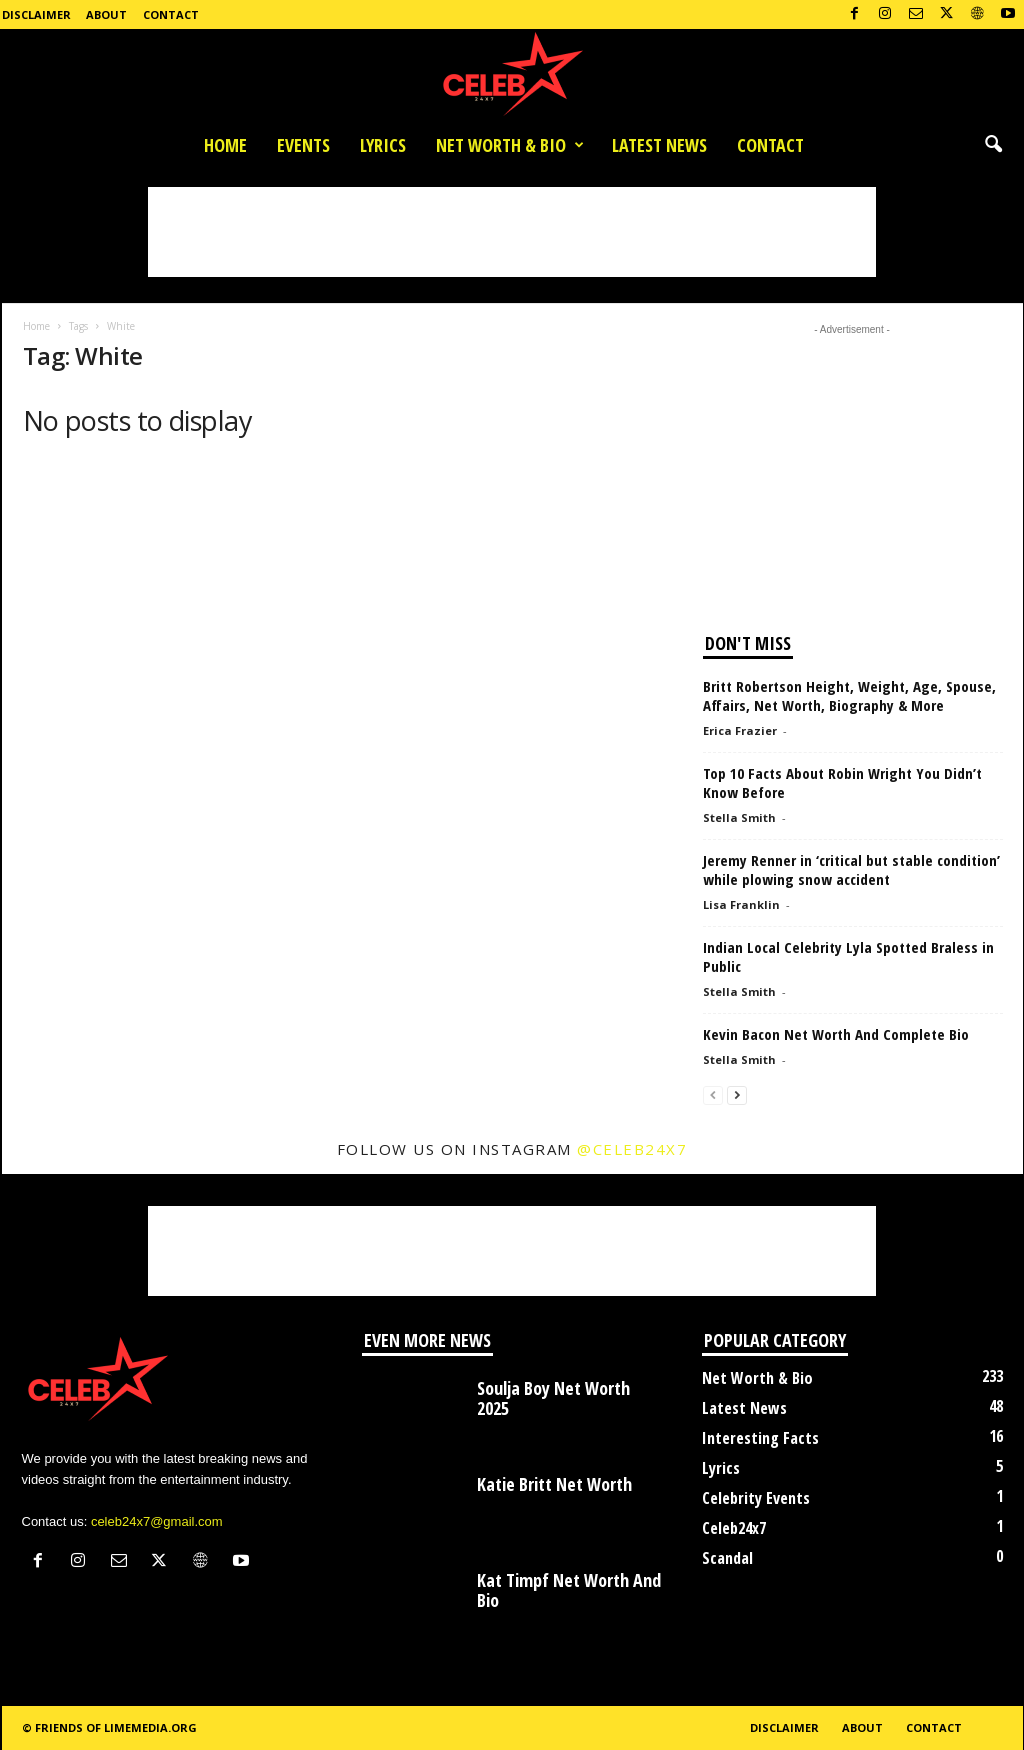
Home (225, 145)
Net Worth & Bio (510, 145)
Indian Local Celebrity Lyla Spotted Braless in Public (848, 956)
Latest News (659, 145)
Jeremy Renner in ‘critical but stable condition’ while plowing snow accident (851, 869)
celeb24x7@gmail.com (157, 1521)
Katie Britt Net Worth (554, 1484)
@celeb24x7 (632, 1149)
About (106, 14)
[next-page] (737, 1094)
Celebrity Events (756, 1498)
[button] (993, 145)
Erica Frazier (740, 730)
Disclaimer (36, 14)
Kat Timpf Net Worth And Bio (569, 1590)
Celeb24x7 (734, 1528)
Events (303, 145)
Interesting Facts (760, 1438)
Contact (171, 14)
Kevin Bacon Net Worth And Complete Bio (836, 1034)
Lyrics (383, 145)
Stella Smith (739, 817)
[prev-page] (713, 1094)
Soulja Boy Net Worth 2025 (553, 1398)
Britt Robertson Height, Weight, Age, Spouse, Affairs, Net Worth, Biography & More (849, 695)
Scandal (727, 1558)
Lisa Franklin (741, 904)
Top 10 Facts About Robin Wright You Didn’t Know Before (842, 782)
